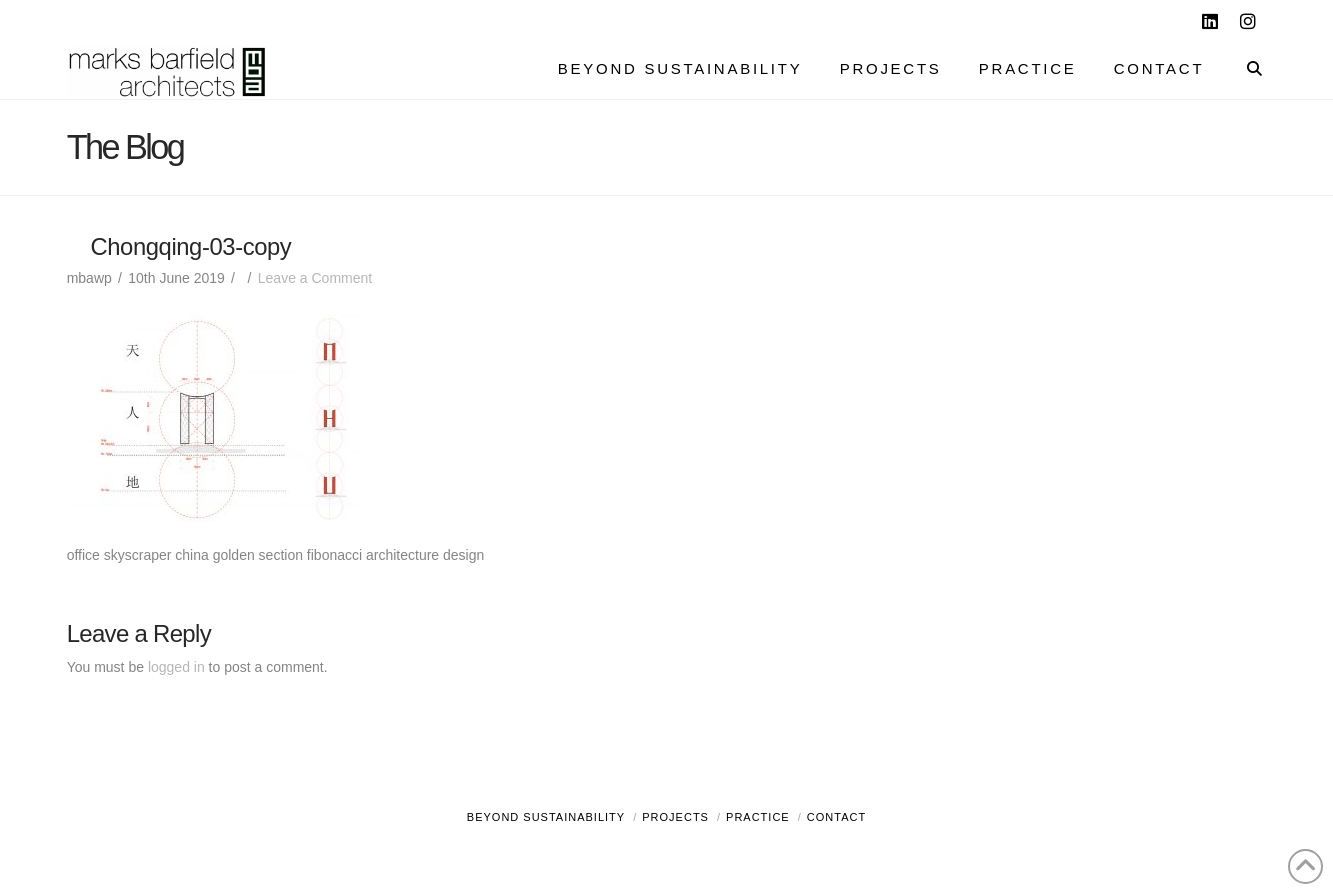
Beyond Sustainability (546, 817)
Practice (758, 817)
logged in (176, 667)
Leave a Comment (315, 278)
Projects (675, 817)
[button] (1314, 19)
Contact (836, 817)
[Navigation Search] (1244, 71)
